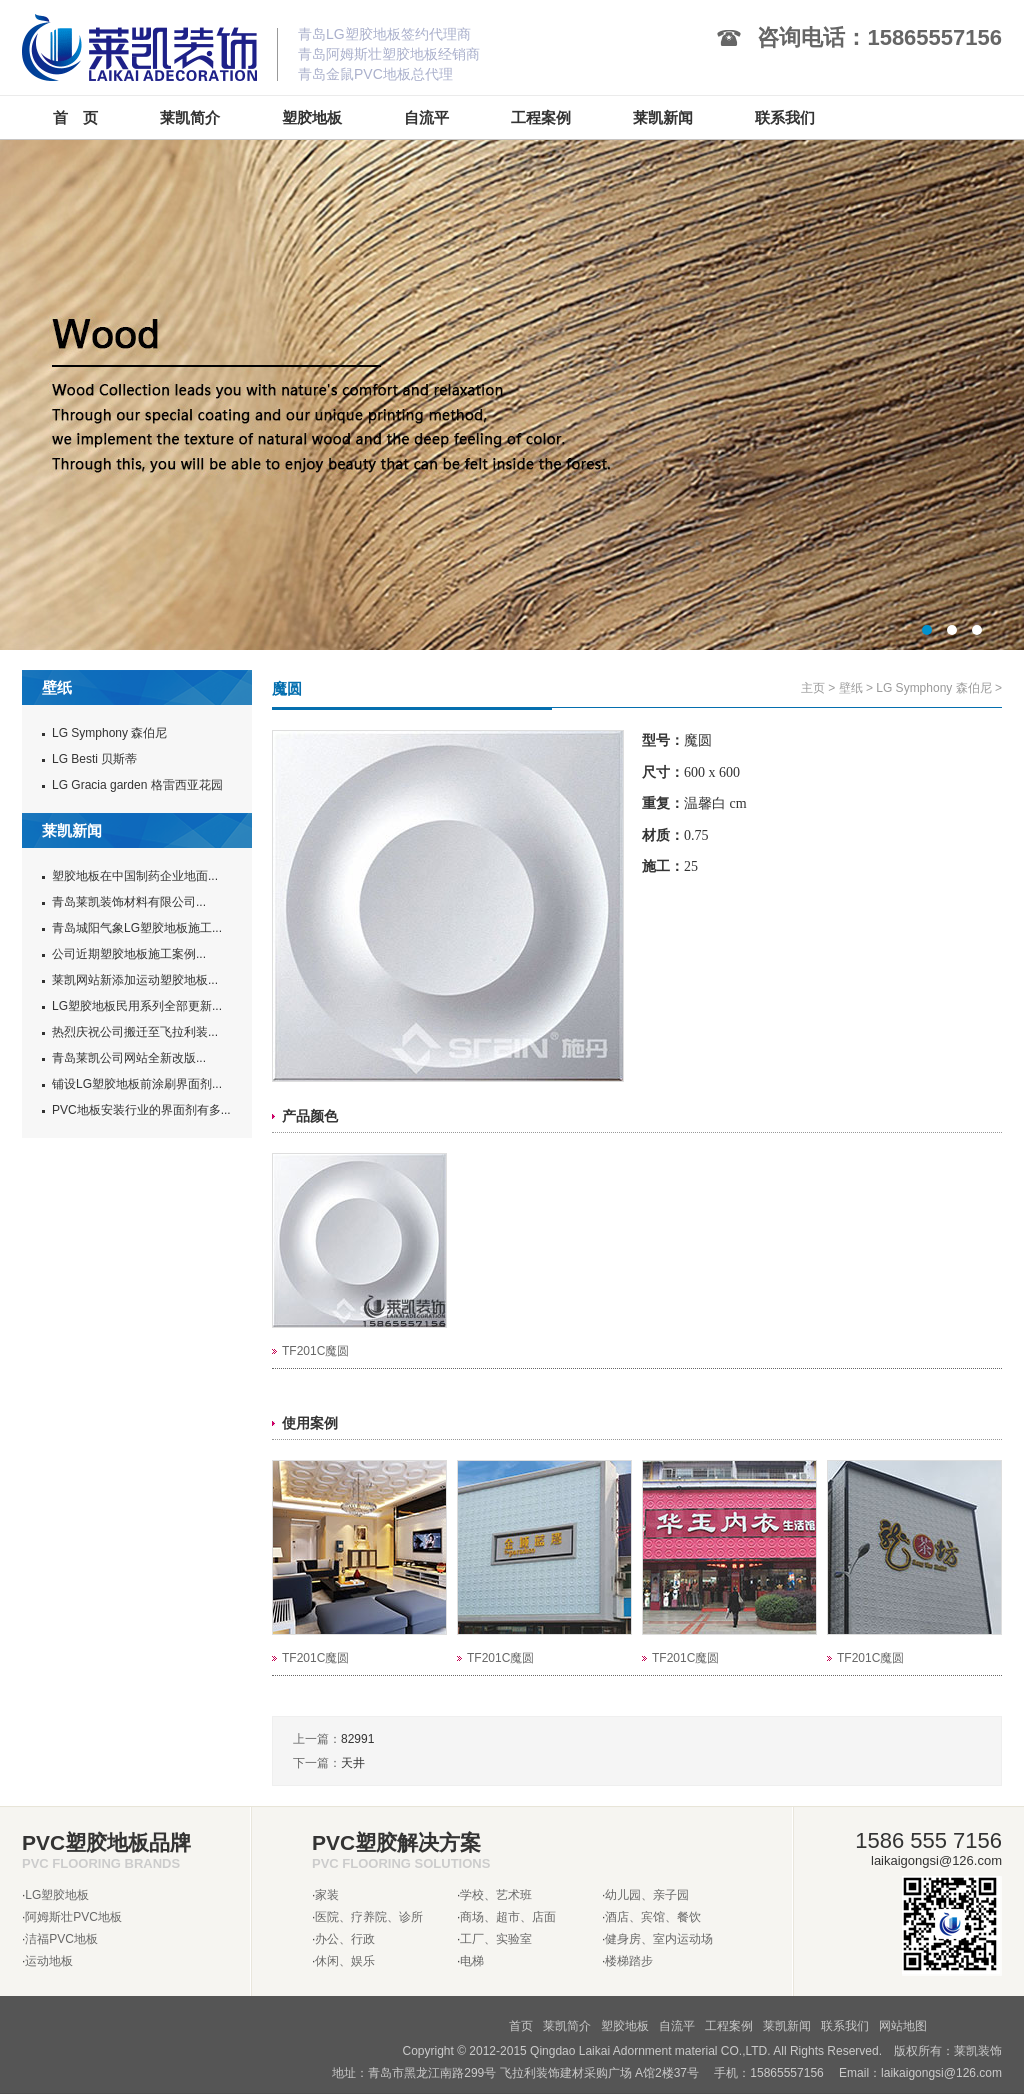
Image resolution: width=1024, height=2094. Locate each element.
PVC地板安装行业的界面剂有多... (141, 1110)
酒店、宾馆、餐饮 (653, 1917)
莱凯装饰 (978, 2051)
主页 (813, 688)
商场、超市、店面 (508, 1917)
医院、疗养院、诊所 (369, 1917)
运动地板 (49, 1961)
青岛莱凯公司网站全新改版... (129, 1058)
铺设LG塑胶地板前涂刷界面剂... (137, 1084)
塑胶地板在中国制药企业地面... (135, 876)
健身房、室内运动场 (659, 1939)
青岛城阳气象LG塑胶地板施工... (137, 928)
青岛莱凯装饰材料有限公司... (129, 902)
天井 (353, 1763)
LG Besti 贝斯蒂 (94, 759)
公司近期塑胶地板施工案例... (129, 954)
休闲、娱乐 (345, 1961)
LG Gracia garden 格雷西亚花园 (137, 785)
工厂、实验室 (496, 1939)
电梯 (472, 1961)
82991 (357, 1739)
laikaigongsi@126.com (941, 2073)
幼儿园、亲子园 (647, 1895)
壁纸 (851, 688)
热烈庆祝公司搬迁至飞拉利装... (135, 1032)
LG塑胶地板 (57, 1895)
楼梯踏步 (629, 1961)
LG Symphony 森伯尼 (109, 733)
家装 (327, 1895)
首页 (521, 2026)
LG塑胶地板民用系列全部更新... (137, 1006)
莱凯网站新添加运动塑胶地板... (135, 980)
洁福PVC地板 (61, 1939)
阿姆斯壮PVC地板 (73, 1917)
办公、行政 (345, 1939)
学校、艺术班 (496, 1895)
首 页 (75, 117)
